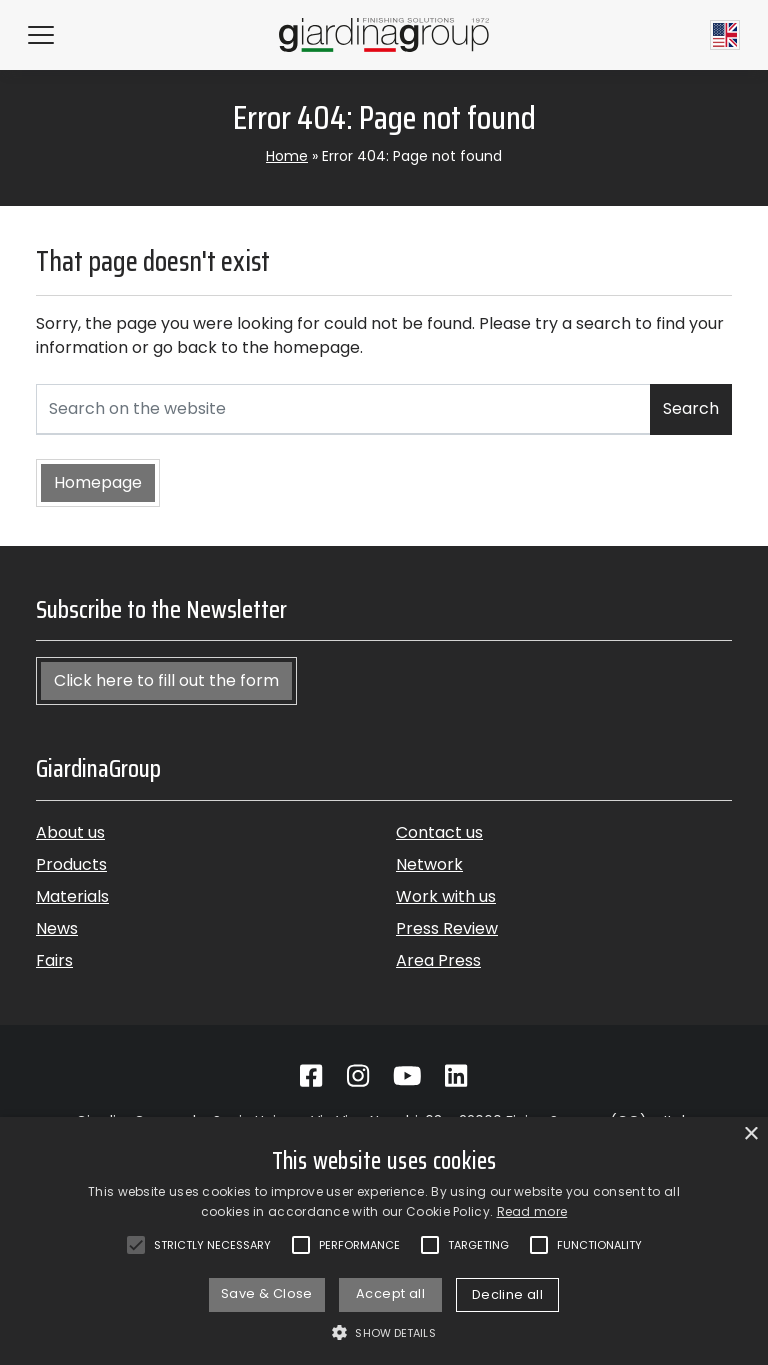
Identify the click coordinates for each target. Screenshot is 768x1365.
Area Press (438, 960)
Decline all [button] (507, 1294)
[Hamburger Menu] (41, 35)
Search (691, 408)
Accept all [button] (390, 1293)
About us (70, 832)
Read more (532, 1211)
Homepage (98, 482)
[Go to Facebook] (311, 1076)
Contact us (439, 832)
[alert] (384, 1241)
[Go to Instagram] (358, 1076)
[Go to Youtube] (407, 1076)
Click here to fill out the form (166, 680)
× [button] (750, 1134)
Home (287, 156)
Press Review (447, 928)
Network (429, 864)
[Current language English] (725, 35)
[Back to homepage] (384, 35)
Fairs (54, 960)
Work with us (446, 896)
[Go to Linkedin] (456, 1076)
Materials (72, 896)
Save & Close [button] (267, 1293)
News (57, 928)
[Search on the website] (343, 409)
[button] (383, 1332)
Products (71, 864)
